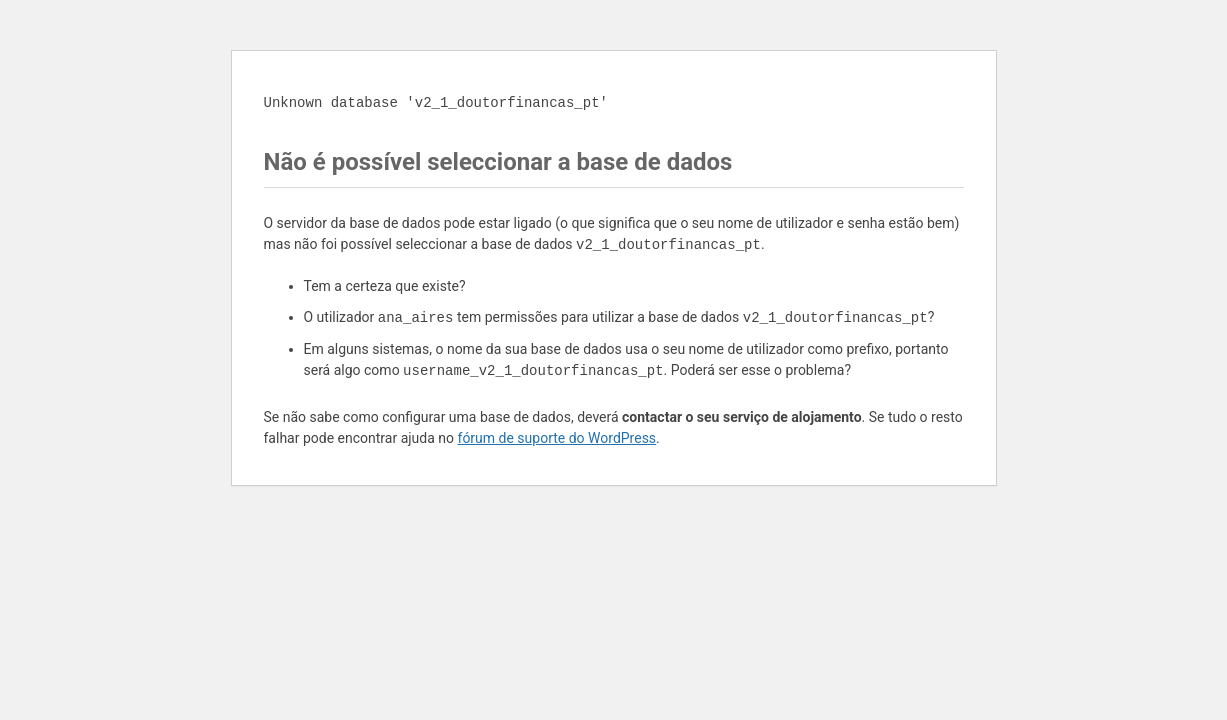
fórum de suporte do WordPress (557, 438)
